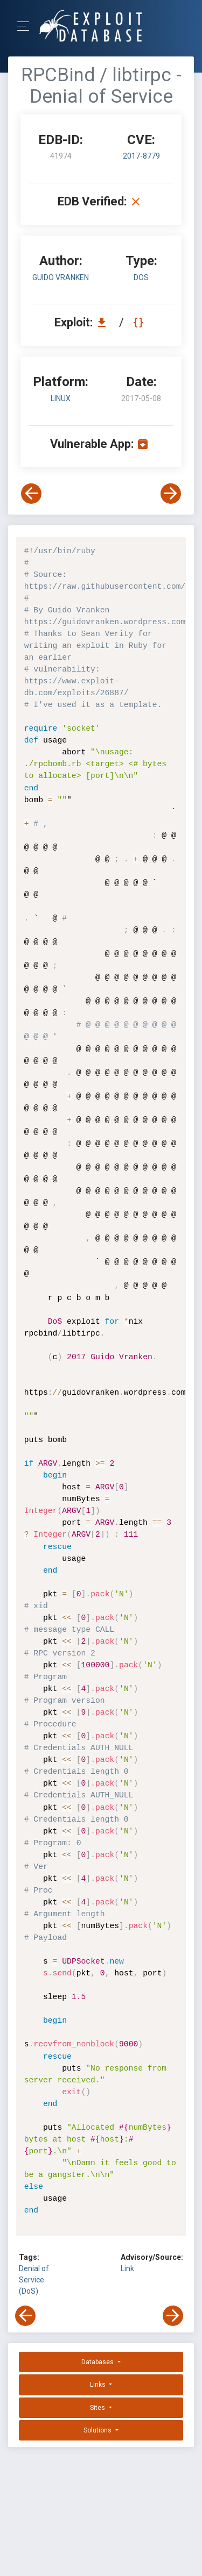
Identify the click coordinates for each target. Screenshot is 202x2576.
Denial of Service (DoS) (34, 2279)
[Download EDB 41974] (104, 322)
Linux (61, 398)
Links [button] (98, 2384)
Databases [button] (98, 2362)
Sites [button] (98, 2407)
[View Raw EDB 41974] (140, 322)
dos (141, 277)
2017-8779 (141, 156)
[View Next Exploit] (171, 493)
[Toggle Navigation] (27, 26)
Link (127, 2268)
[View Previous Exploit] (31, 493)
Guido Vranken (60, 277)
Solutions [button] (98, 2430)
